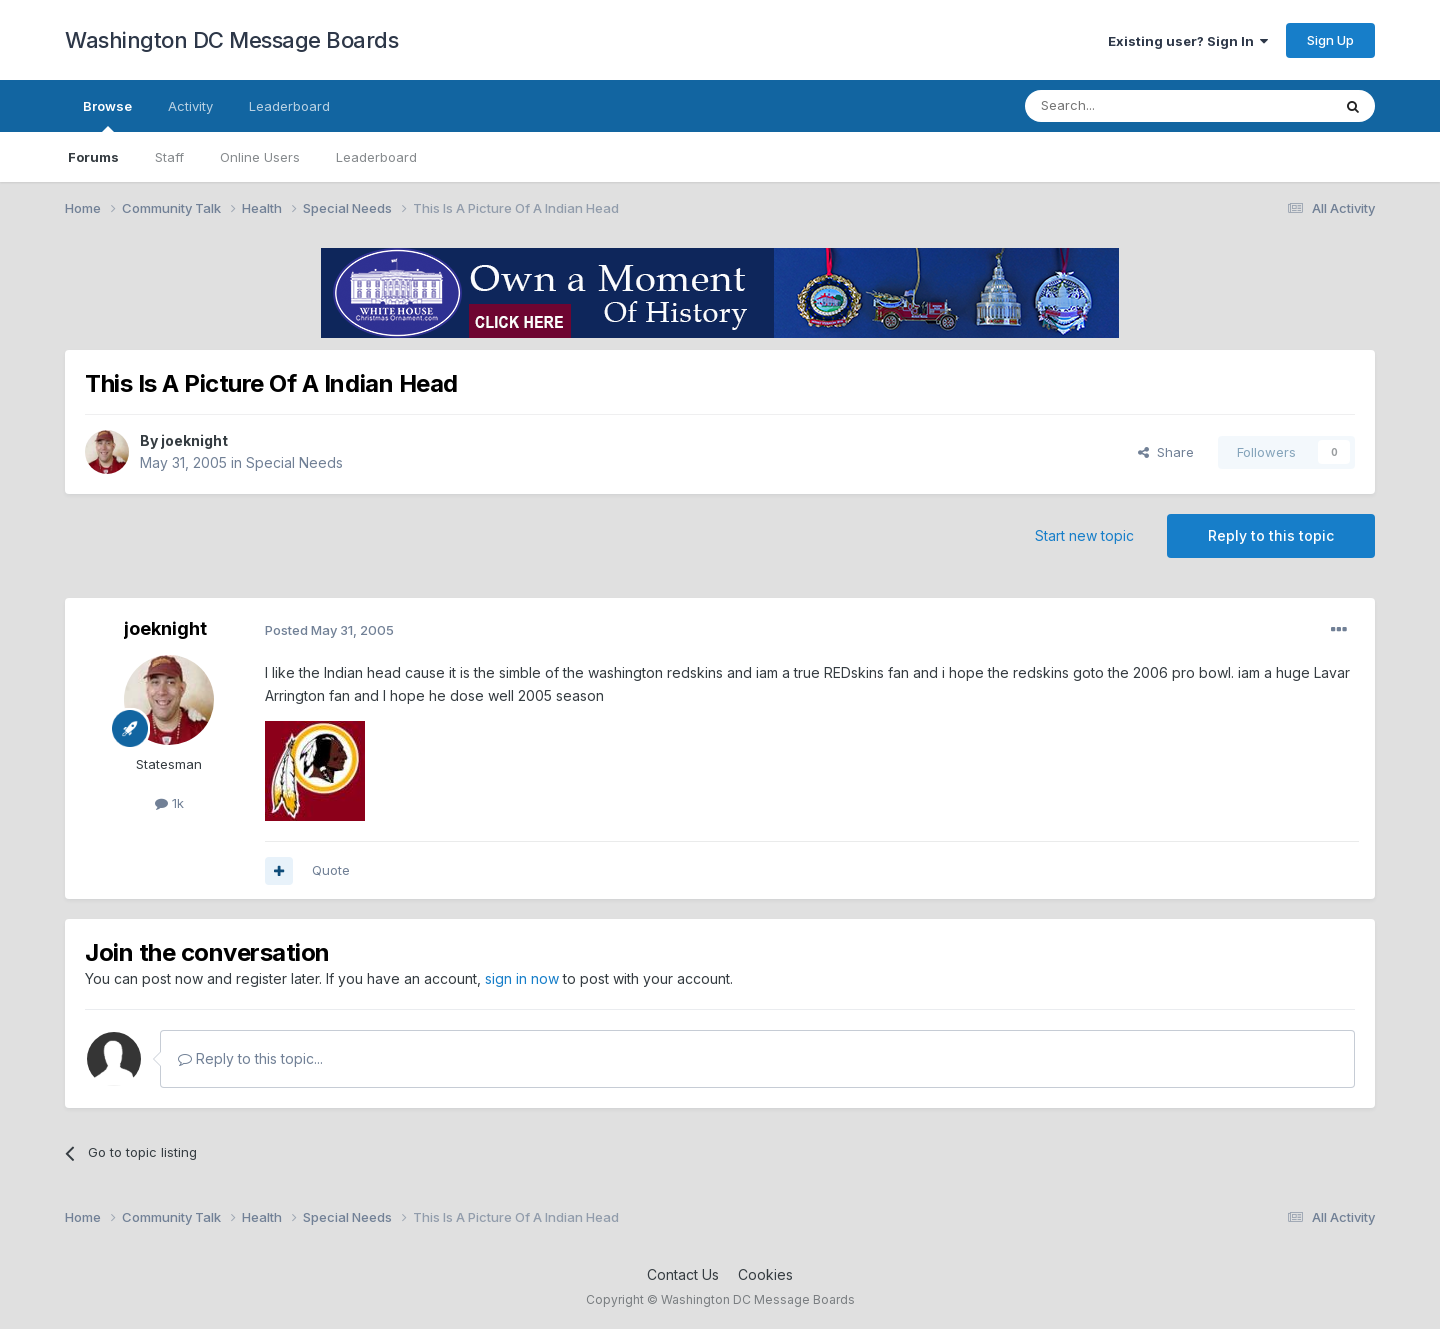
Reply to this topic (1271, 535)
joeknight (194, 440)
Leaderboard (376, 157)
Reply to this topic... (250, 1058)
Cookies (765, 1274)
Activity (190, 106)
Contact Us (683, 1274)
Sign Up (1330, 40)
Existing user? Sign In (1188, 41)
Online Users (260, 157)
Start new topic (1084, 535)
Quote (331, 870)
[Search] (1127, 106)
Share (1166, 452)
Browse (107, 115)
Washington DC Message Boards (231, 40)
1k (169, 803)
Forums (93, 157)
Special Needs (294, 462)
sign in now (522, 978)
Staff (169, 157)
